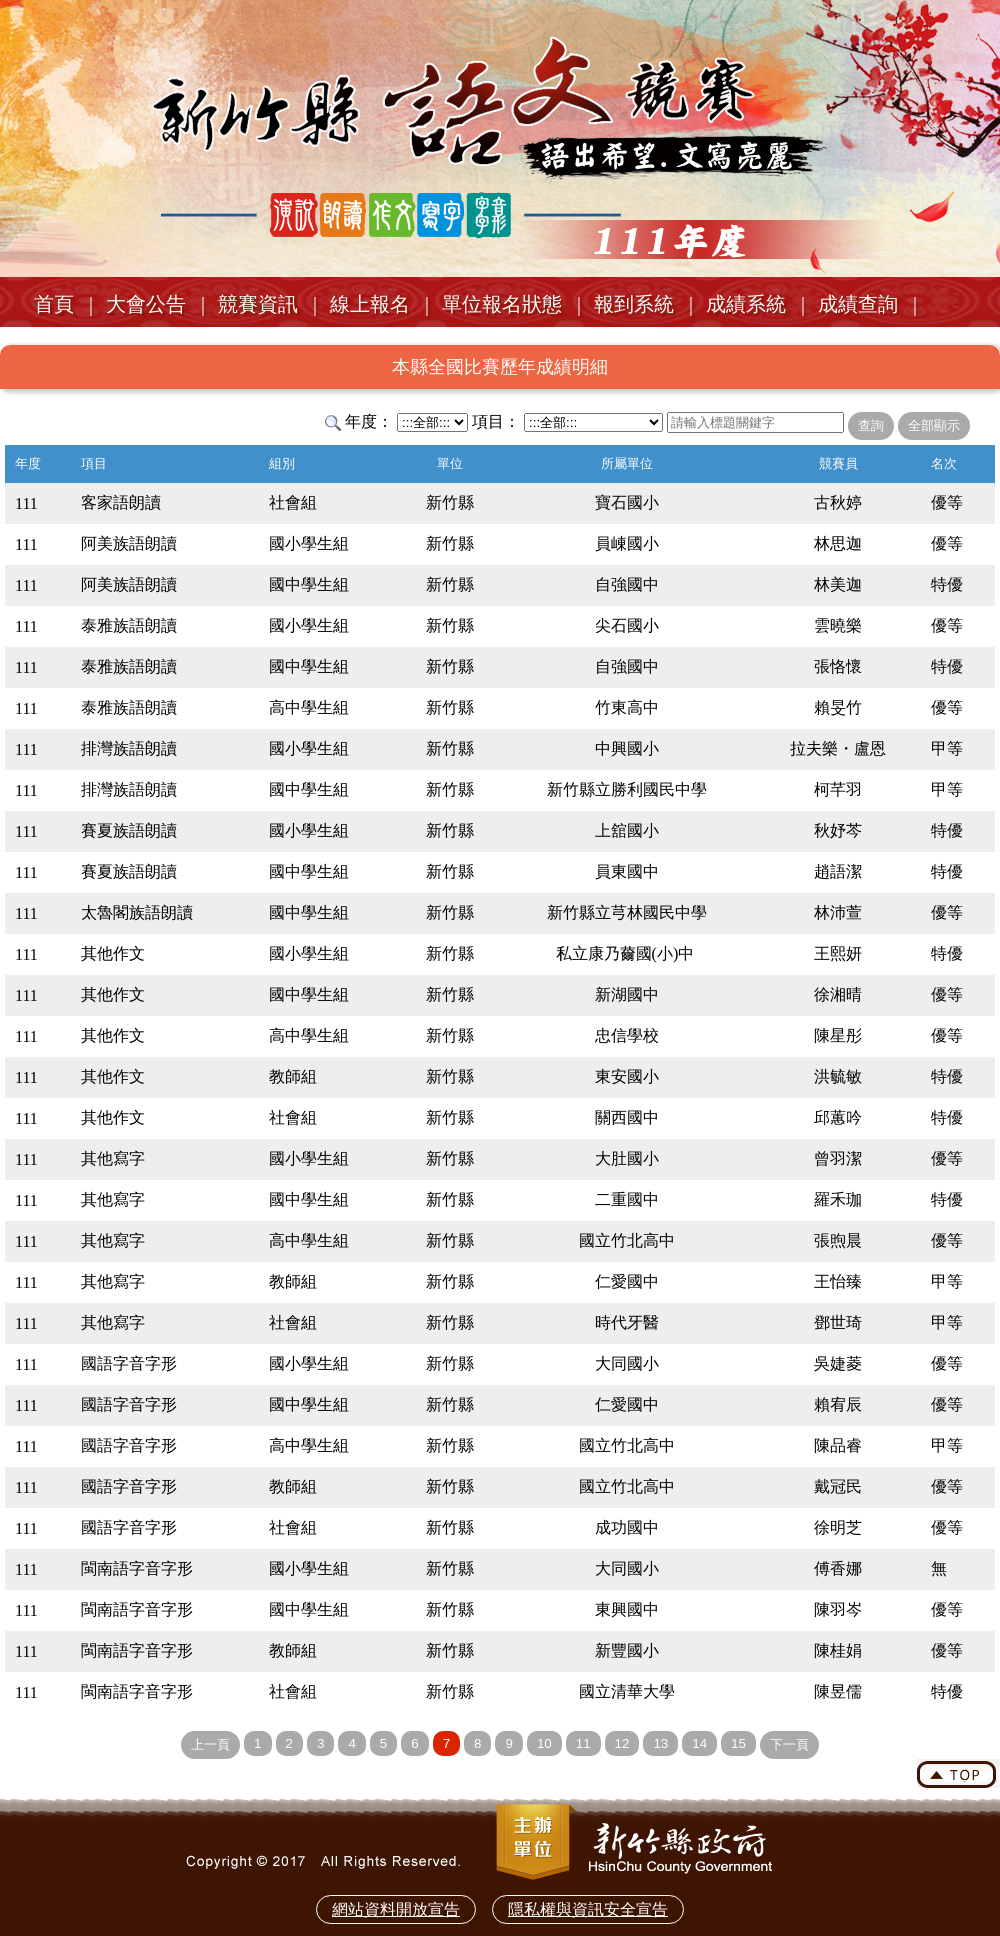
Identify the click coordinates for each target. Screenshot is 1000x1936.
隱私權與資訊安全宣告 (588, 1909)
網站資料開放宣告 (396, 1909)
